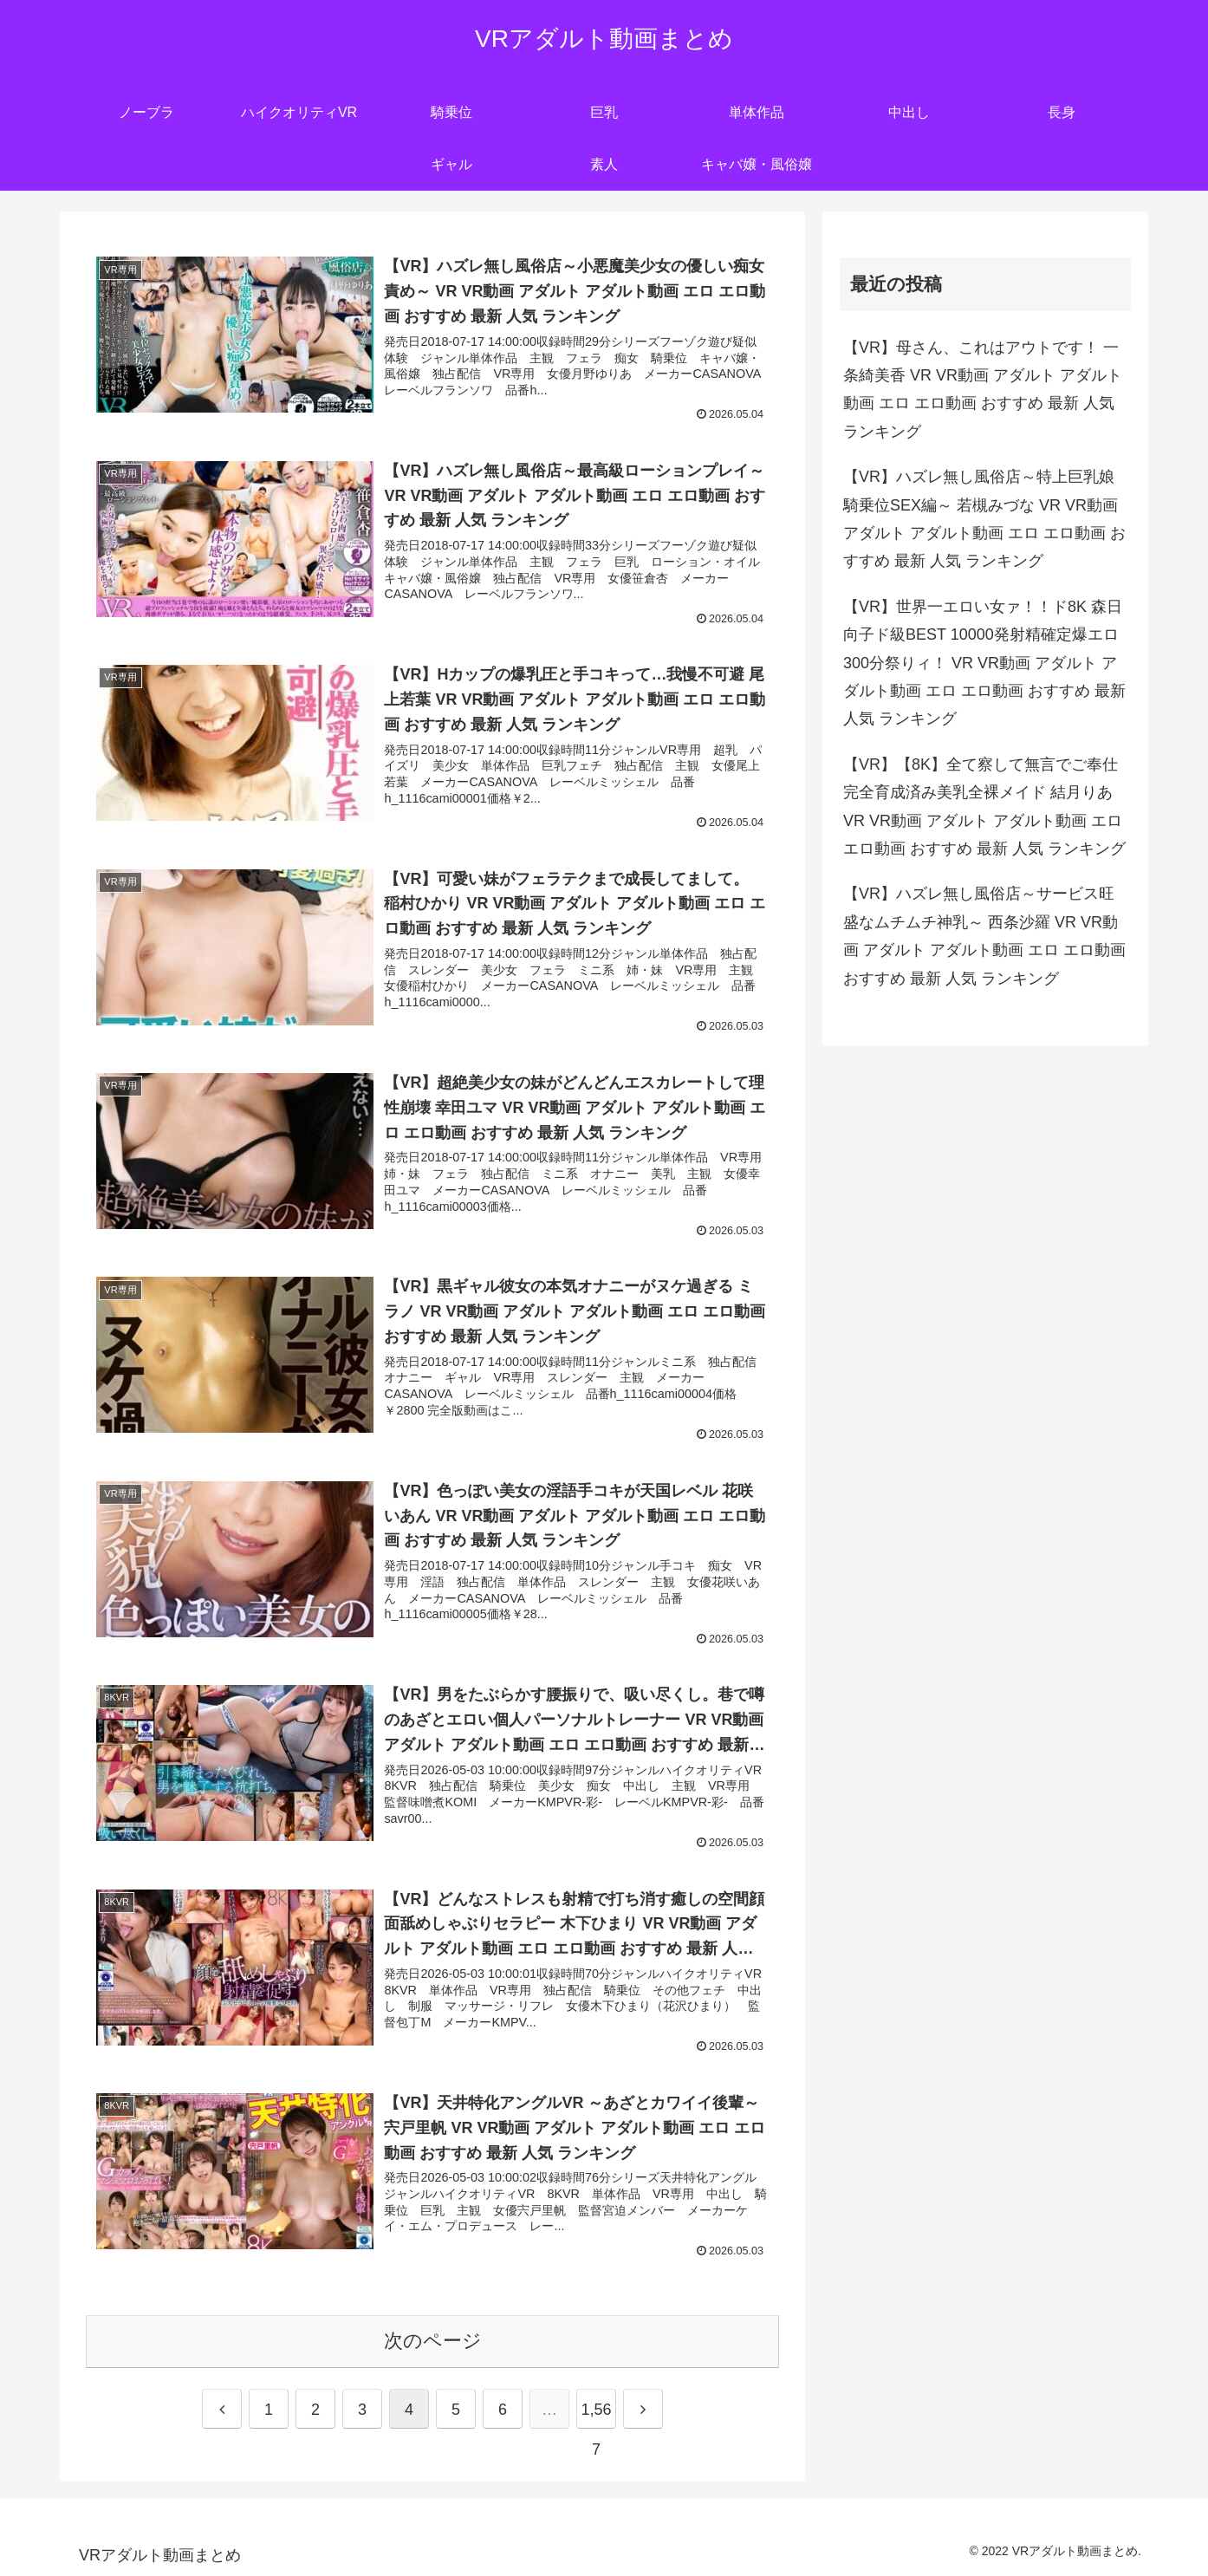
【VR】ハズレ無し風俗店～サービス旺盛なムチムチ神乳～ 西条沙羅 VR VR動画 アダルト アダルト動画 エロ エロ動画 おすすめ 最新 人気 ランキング (984, 935)
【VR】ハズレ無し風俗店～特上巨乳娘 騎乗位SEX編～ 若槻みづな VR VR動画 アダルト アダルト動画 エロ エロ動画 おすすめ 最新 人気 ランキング (984, 518)
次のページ (433, 2341)
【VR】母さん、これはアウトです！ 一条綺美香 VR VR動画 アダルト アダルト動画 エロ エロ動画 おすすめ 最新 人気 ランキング (982, 389)
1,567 (596, 2415)
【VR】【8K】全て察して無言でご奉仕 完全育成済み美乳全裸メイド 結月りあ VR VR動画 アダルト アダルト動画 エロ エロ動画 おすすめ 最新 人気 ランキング (984, 806)
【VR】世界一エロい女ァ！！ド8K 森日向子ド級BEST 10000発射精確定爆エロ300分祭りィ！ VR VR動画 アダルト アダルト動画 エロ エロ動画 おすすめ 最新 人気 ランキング (984, 663)
